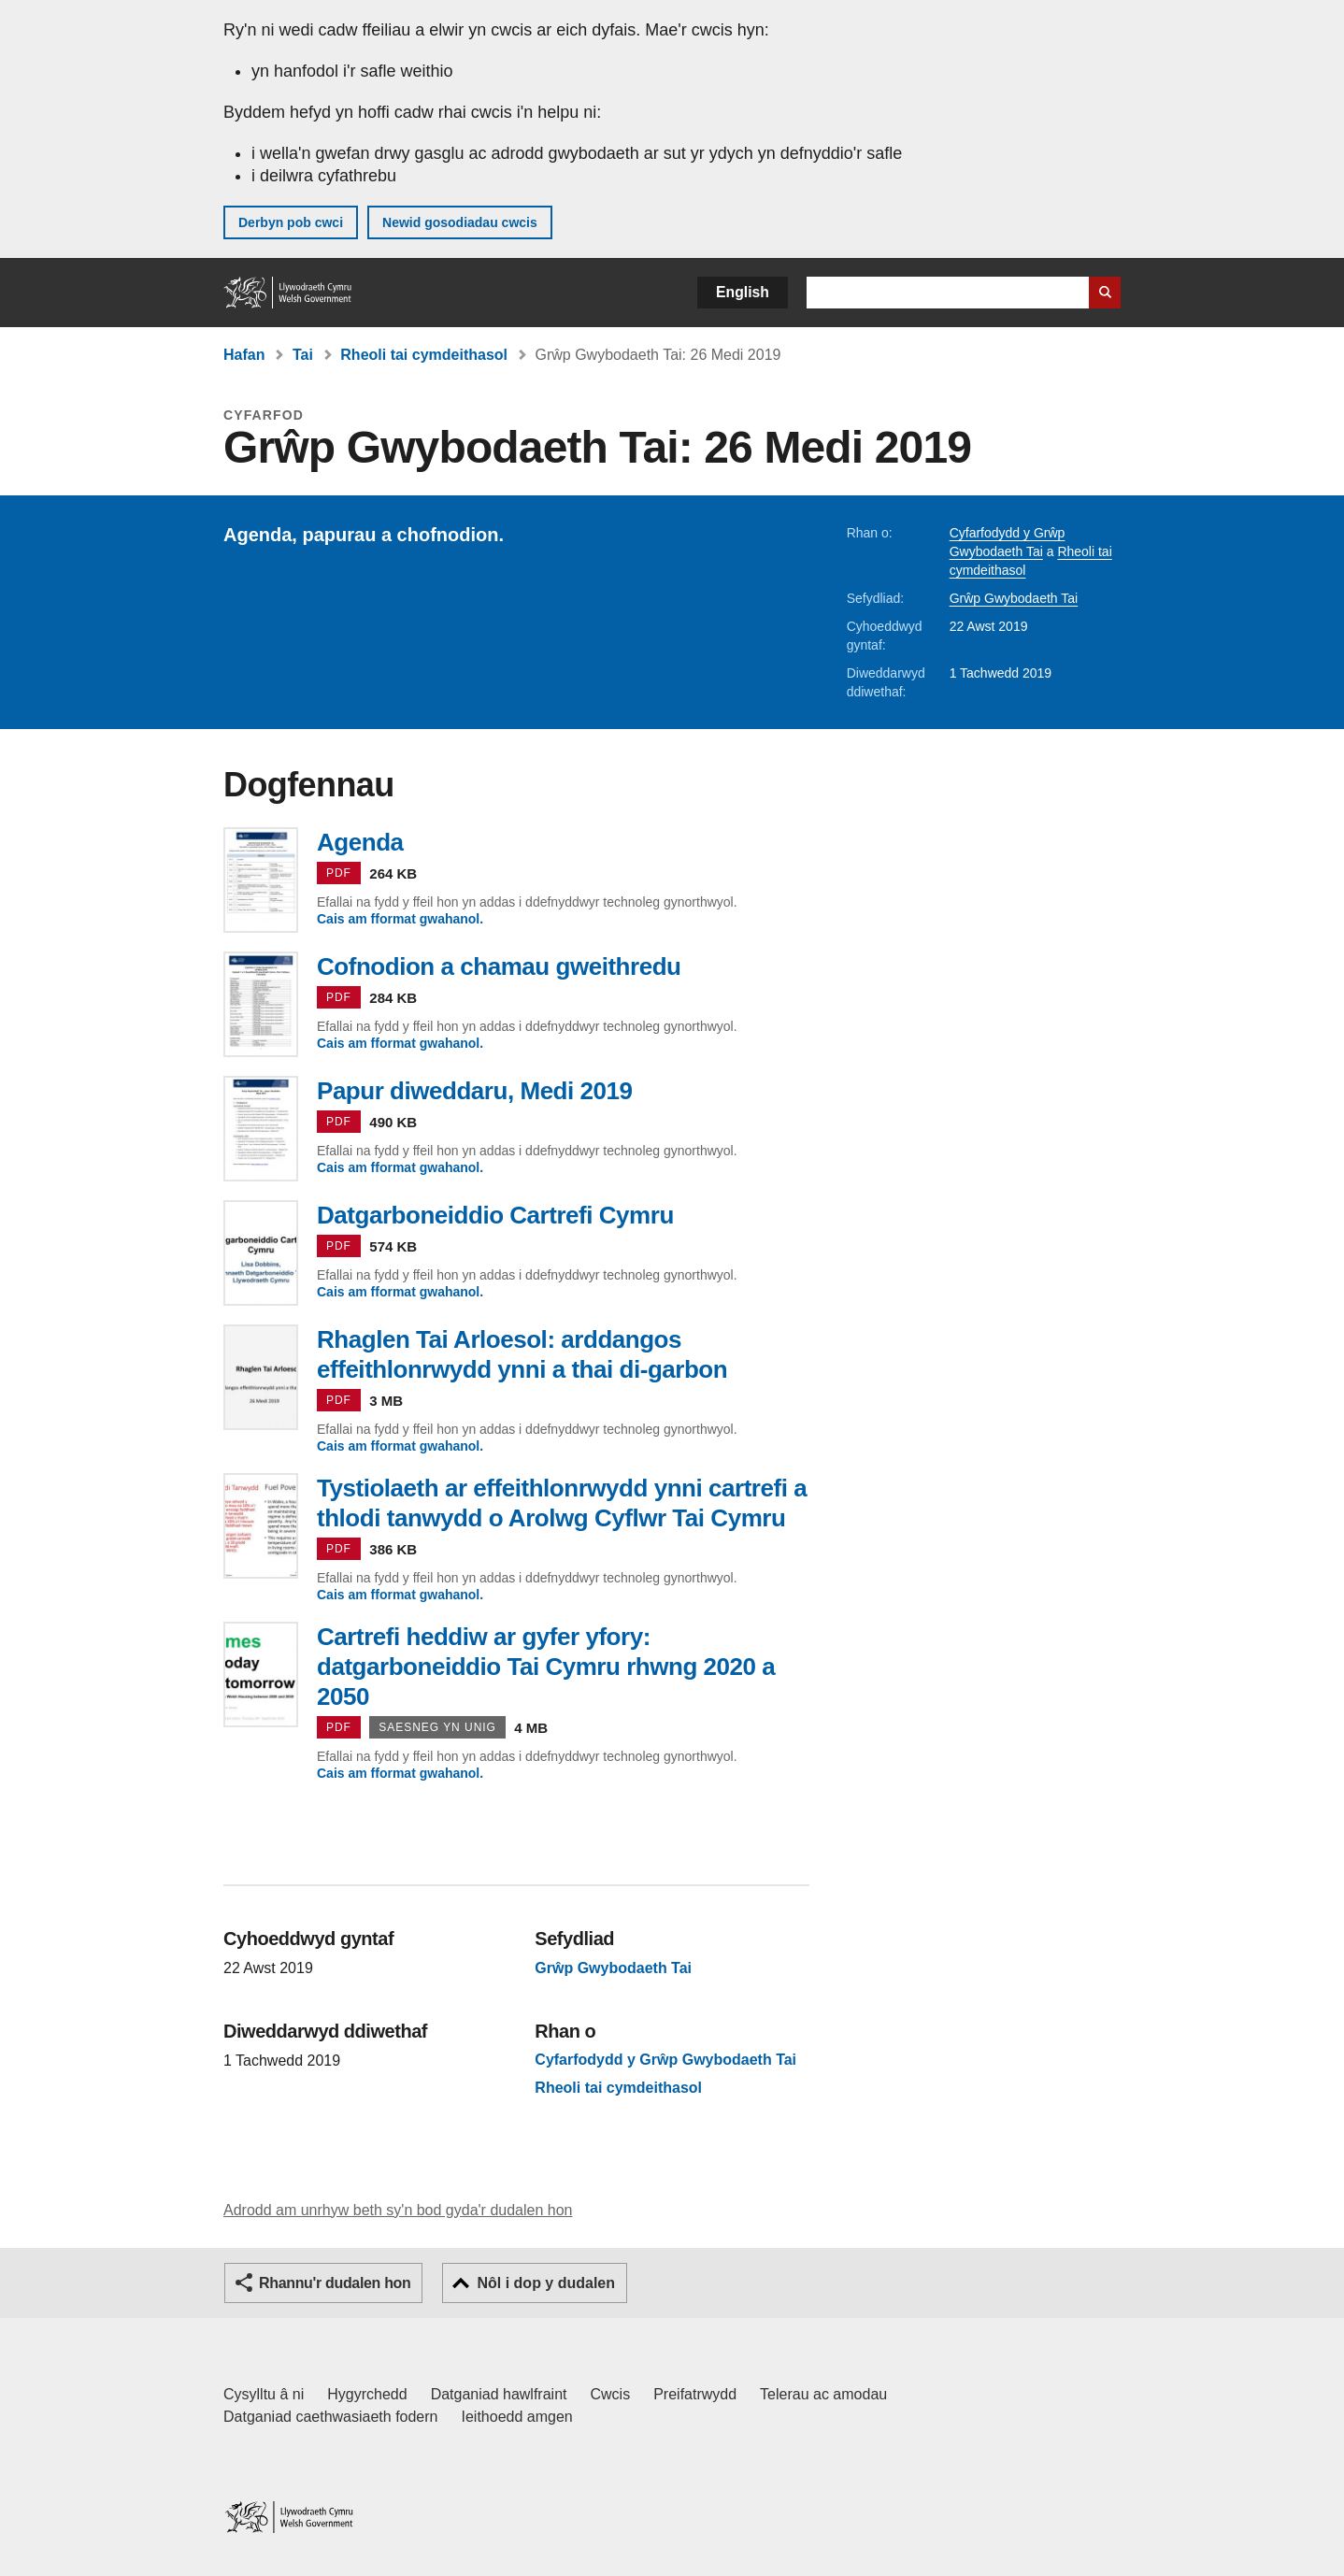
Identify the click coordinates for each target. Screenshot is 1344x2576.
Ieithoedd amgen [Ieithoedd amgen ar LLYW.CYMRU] (517, 2417)
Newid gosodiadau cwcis (459, 222)
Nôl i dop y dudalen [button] (546, 2283)
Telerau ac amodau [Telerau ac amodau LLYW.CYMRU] (823, 2394)
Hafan (244, 355)
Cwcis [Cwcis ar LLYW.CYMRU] (611, 2394)
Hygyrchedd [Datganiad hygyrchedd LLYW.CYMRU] (367, 2394)
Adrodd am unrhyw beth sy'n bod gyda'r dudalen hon (397, 2210)
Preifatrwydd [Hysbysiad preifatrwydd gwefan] (694, 2394)
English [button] (742, 292)
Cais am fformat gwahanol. (400, 918)
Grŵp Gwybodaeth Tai (1014, 598)
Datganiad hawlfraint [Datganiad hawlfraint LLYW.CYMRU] (499, 2394)
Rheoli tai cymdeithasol (424, 355)
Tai (303, 355)
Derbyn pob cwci (290, 222)
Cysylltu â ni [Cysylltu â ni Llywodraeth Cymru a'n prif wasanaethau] (263, 2394)
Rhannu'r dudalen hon (334, 2283)
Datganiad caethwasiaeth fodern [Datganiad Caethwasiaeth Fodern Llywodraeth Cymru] (330, 2417)
